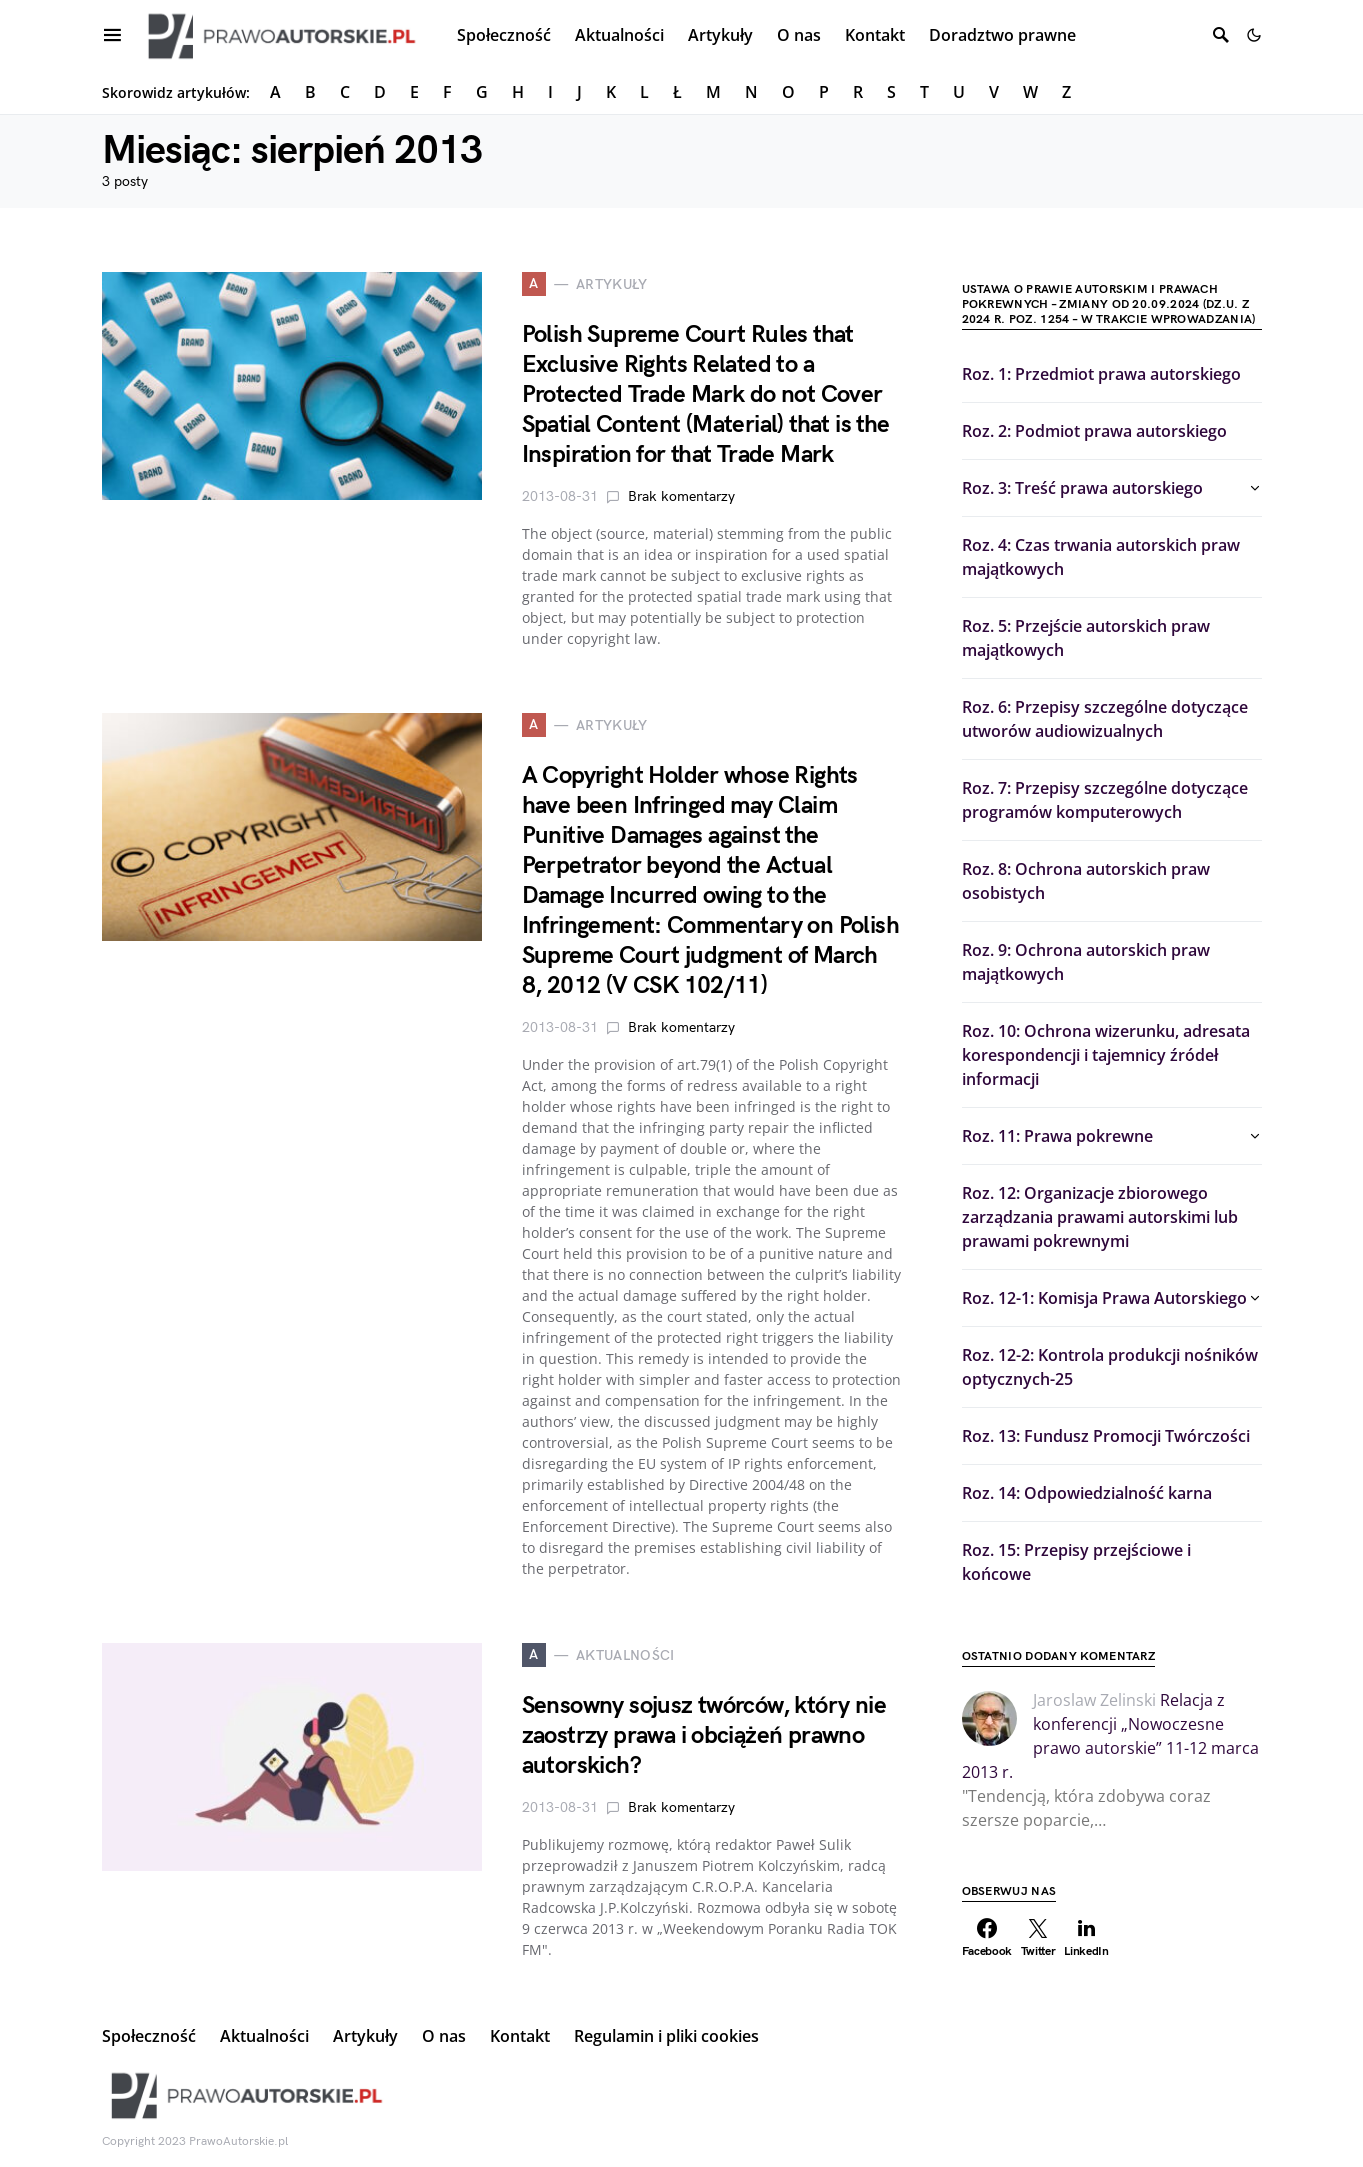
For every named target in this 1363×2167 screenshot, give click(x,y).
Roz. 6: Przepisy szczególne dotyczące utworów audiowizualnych (1105, 719)
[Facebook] (987, 1938)
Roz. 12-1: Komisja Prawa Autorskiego (1104, 1298)
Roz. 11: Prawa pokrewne (1057, 1136)
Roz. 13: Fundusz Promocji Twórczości (1106, 1436)
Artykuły (365, 2036)
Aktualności (264, 2036)
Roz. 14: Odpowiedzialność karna (1087, 1493)
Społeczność (149, 2036)
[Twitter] (1038, 1938)
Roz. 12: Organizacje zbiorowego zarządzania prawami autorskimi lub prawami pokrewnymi (1100, 1217)
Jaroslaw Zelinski (1094, 1700)
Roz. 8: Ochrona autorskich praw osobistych (1086, 881)
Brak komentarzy (681, 496)
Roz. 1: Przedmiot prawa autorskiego (1101, 374)
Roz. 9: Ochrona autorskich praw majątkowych (1086, 962)
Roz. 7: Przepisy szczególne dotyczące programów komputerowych (1105, 800)
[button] (1254, 35)
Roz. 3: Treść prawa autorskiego (1082, 488)
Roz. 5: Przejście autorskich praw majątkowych (1086, 638)
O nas (444, 2036)
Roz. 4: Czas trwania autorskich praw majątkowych (1101, 557)
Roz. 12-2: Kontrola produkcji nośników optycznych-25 (1110, 1367)
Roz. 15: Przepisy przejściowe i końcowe (1076, 1562)
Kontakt (520, 2036)
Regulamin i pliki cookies (666, 2036)
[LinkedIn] (1086, 1938)
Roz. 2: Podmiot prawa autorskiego (1094, 431)
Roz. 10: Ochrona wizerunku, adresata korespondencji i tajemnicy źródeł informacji (1106, 1055)
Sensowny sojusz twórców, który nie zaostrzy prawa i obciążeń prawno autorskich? (704, 1735)
